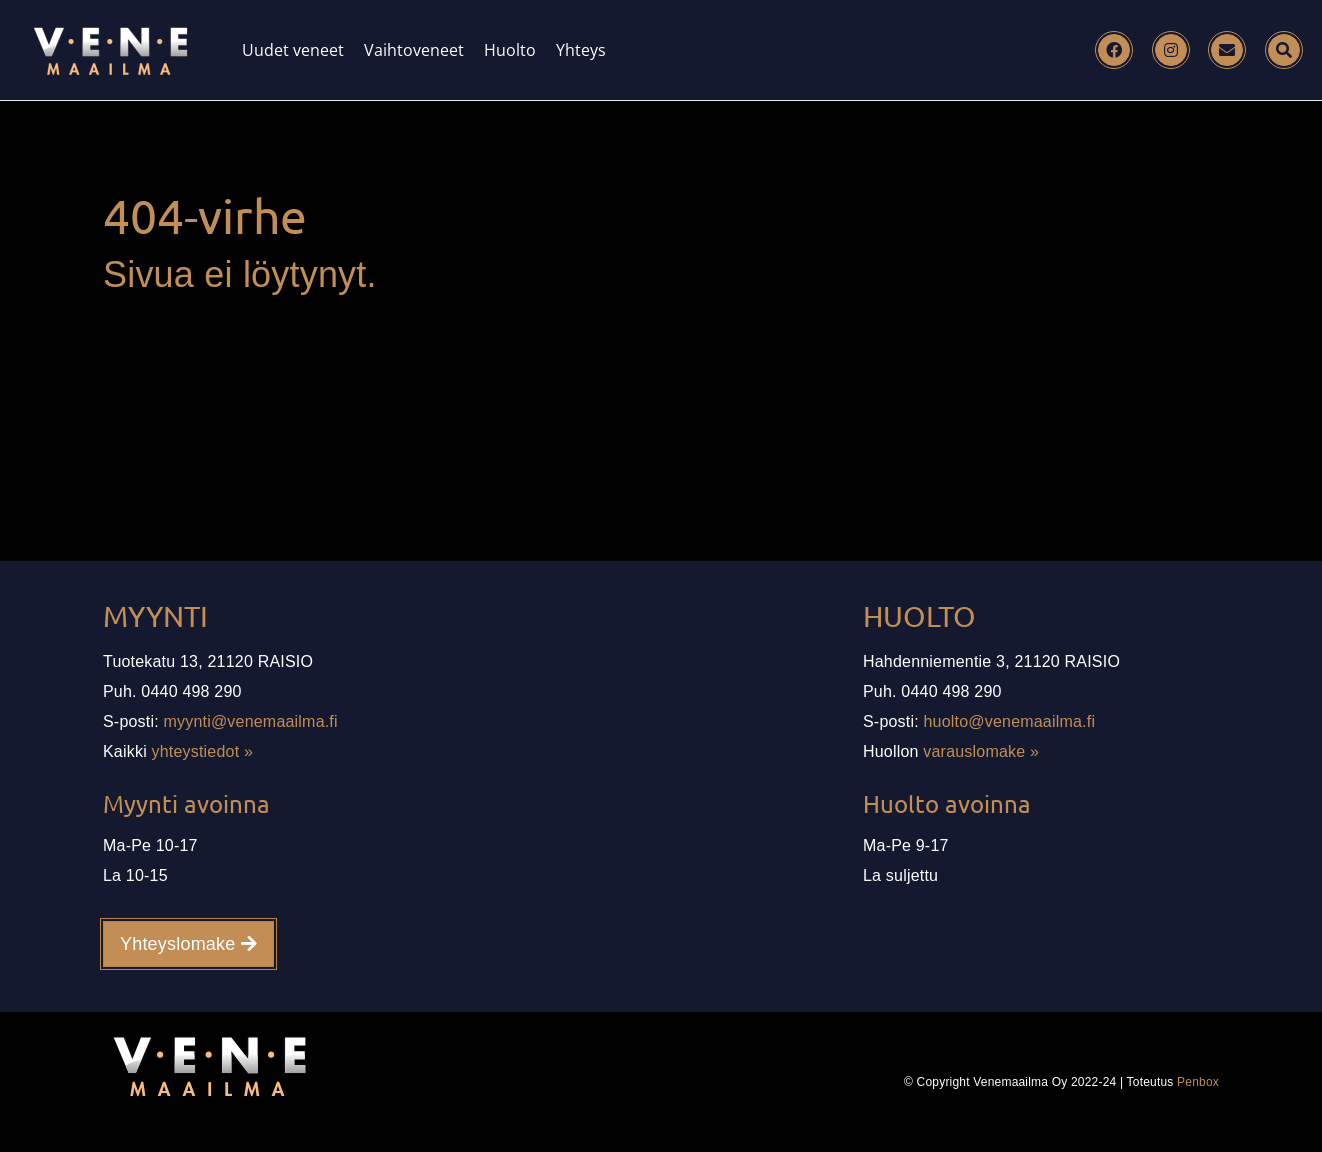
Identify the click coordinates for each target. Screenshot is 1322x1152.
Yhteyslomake (188, 944)
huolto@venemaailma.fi (1010, 721)
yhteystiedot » (203, 751)
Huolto (510, 50)
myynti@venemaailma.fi (251, 721)
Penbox (1198, 1082)
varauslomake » (981, 751)
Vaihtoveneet (414, 50)
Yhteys (581, 50)
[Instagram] (1171, 50)
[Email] (1227, 50)
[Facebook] (1114, 50)
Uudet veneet (293, 50)
